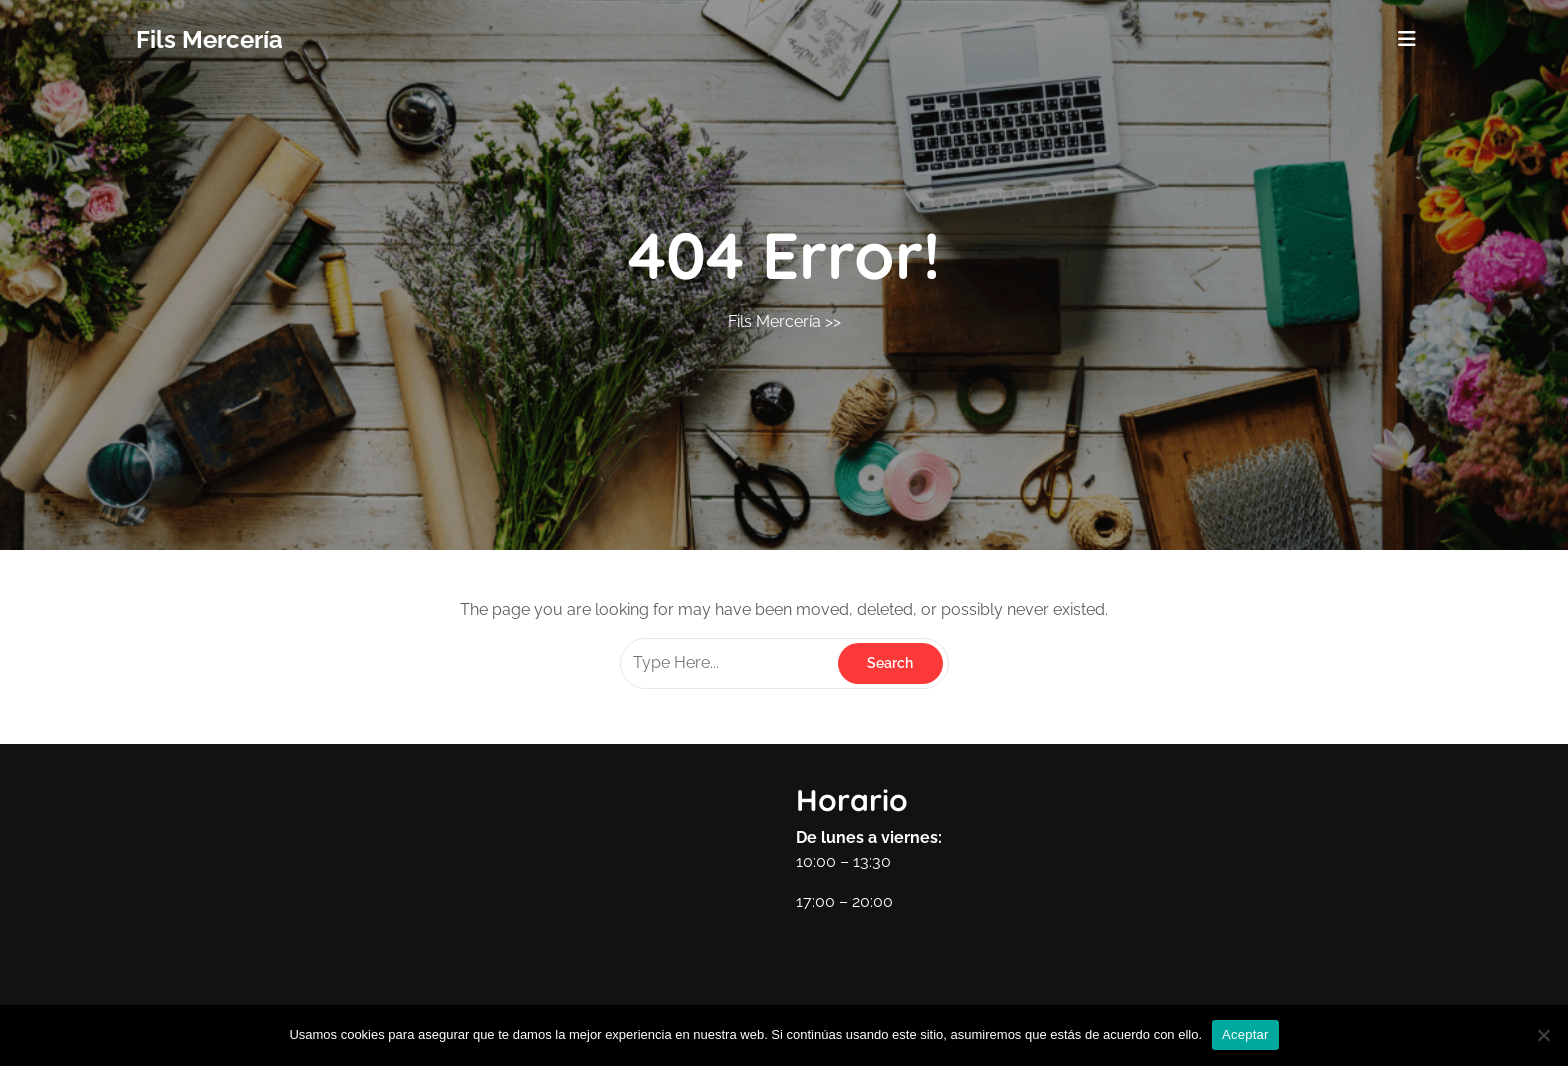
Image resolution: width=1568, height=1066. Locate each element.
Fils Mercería (209, 39)
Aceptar (1245, 1034)
